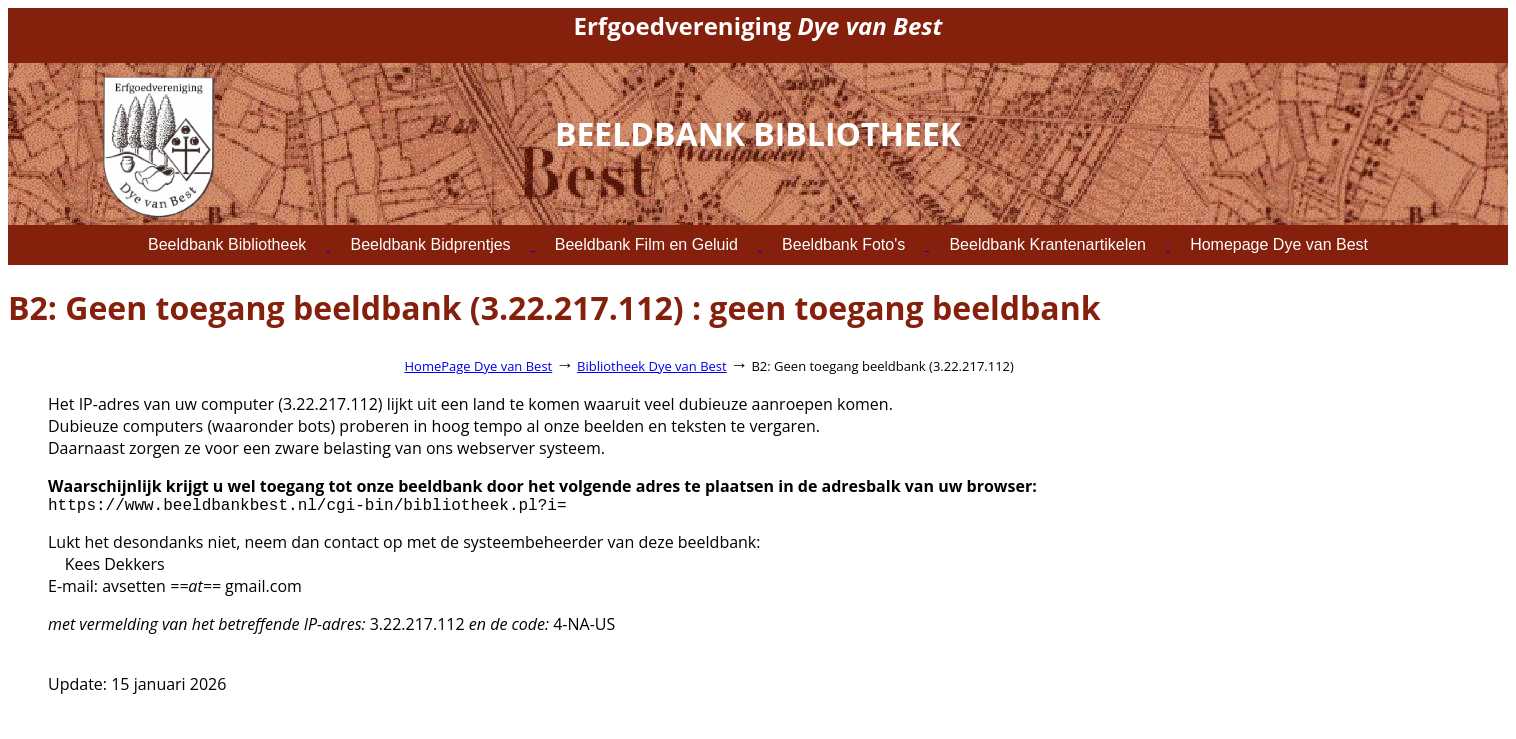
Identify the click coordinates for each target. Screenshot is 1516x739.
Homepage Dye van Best (1279, 244)
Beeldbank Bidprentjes (430, 244)
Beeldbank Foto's (843, 244)
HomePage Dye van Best (479, 366)
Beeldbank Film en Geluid (646, 244)
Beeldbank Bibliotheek (227, 244)
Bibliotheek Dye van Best (652, 366)
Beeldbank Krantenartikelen (1047, 244)
